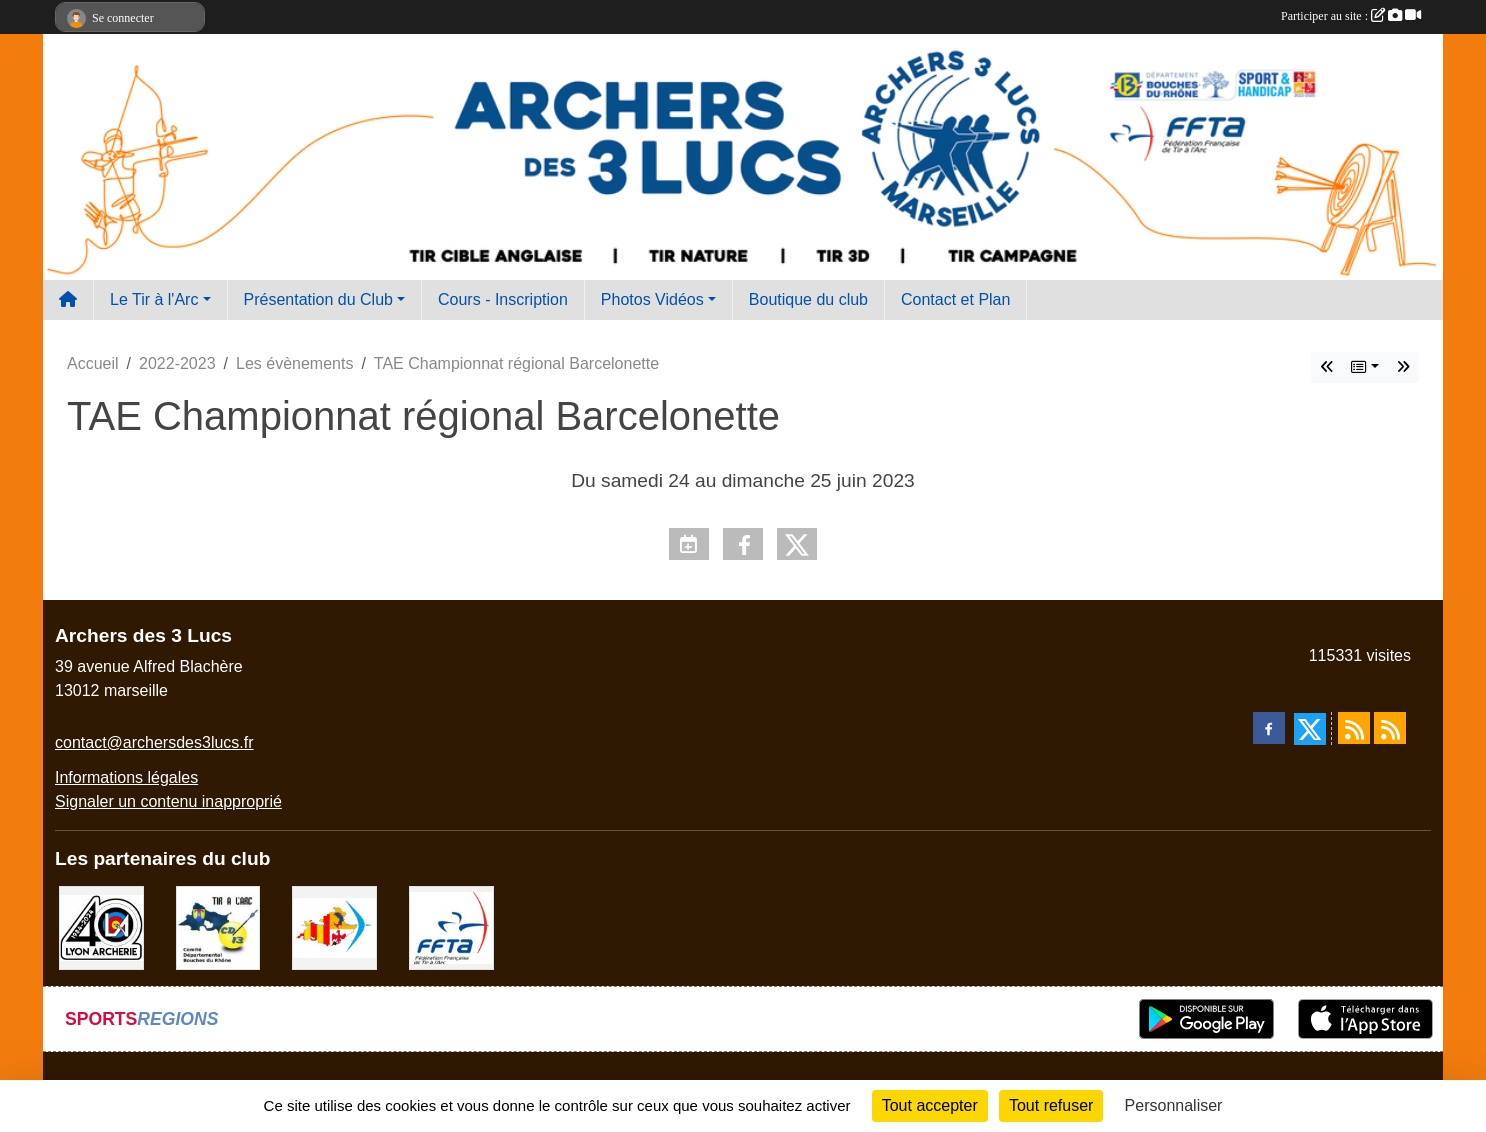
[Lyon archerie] (101, 926)
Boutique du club (808, 299)
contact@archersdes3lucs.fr (154, 742)
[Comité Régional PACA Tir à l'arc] (334, 926)
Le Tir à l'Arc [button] (154, 299)
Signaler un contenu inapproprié (168, 801)
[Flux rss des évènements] (1390, 728)
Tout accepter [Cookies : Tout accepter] (930, 1105)
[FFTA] (451, 926)
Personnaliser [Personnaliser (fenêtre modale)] (1174, 1105)
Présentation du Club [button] (318, 299)
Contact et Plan (955, 299)
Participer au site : (1351, 16)
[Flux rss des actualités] (1354, 728)
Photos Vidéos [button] (652, 299)
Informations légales (126, 777)
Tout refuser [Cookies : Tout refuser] (1051, 1105)
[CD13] (218, 926)
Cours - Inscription (503, 299)
